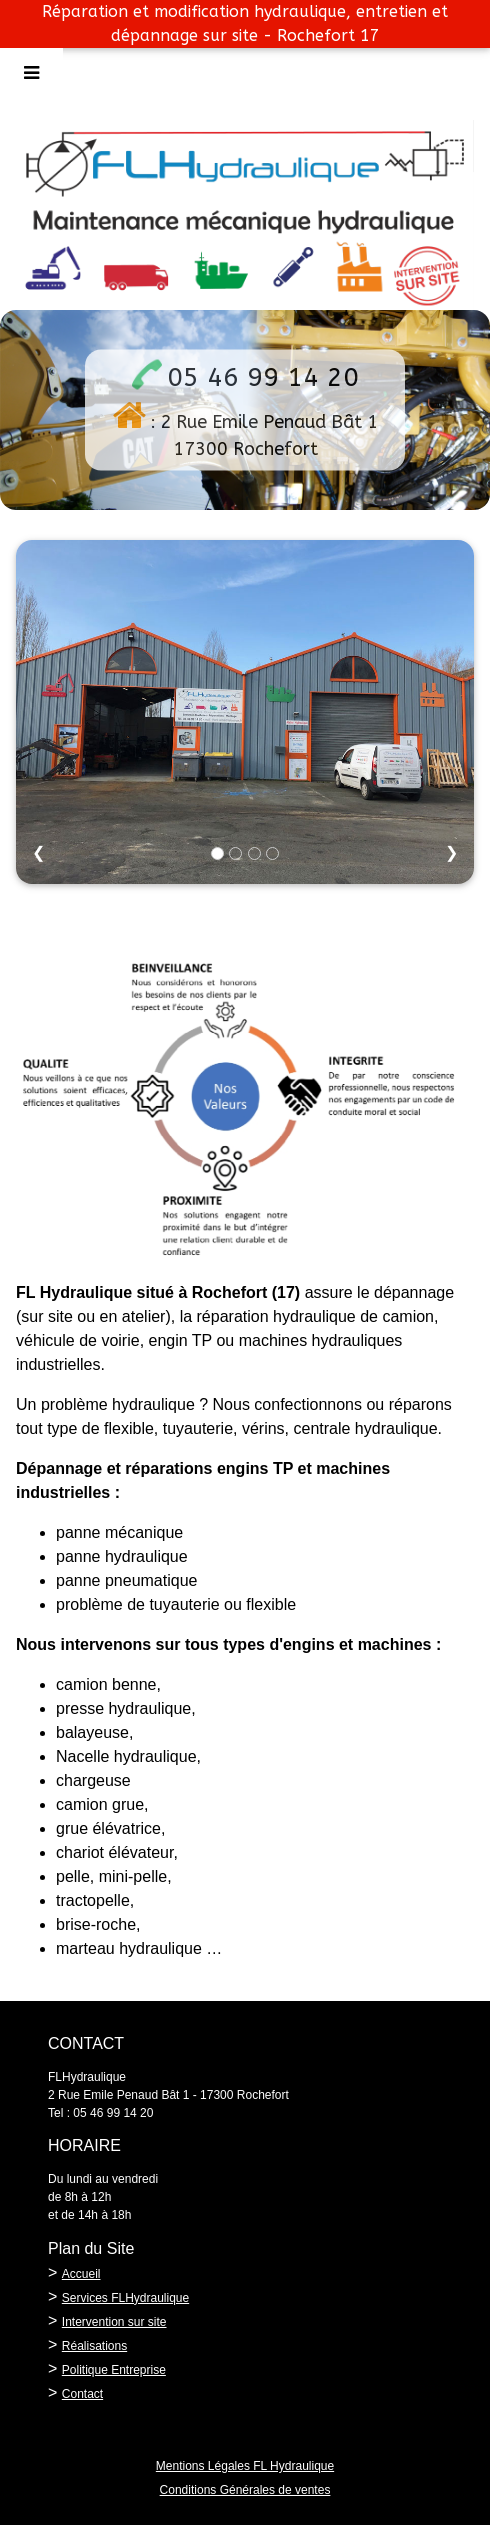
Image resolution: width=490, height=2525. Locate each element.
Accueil (81, 2274)
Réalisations (94, 2346)
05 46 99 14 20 (263, 377)
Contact (82, 2394)
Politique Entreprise (114, 2370)
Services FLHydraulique (125, 2298)
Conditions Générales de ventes (245, 2490)
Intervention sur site (114, 2322)
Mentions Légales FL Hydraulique (245, 2466)
